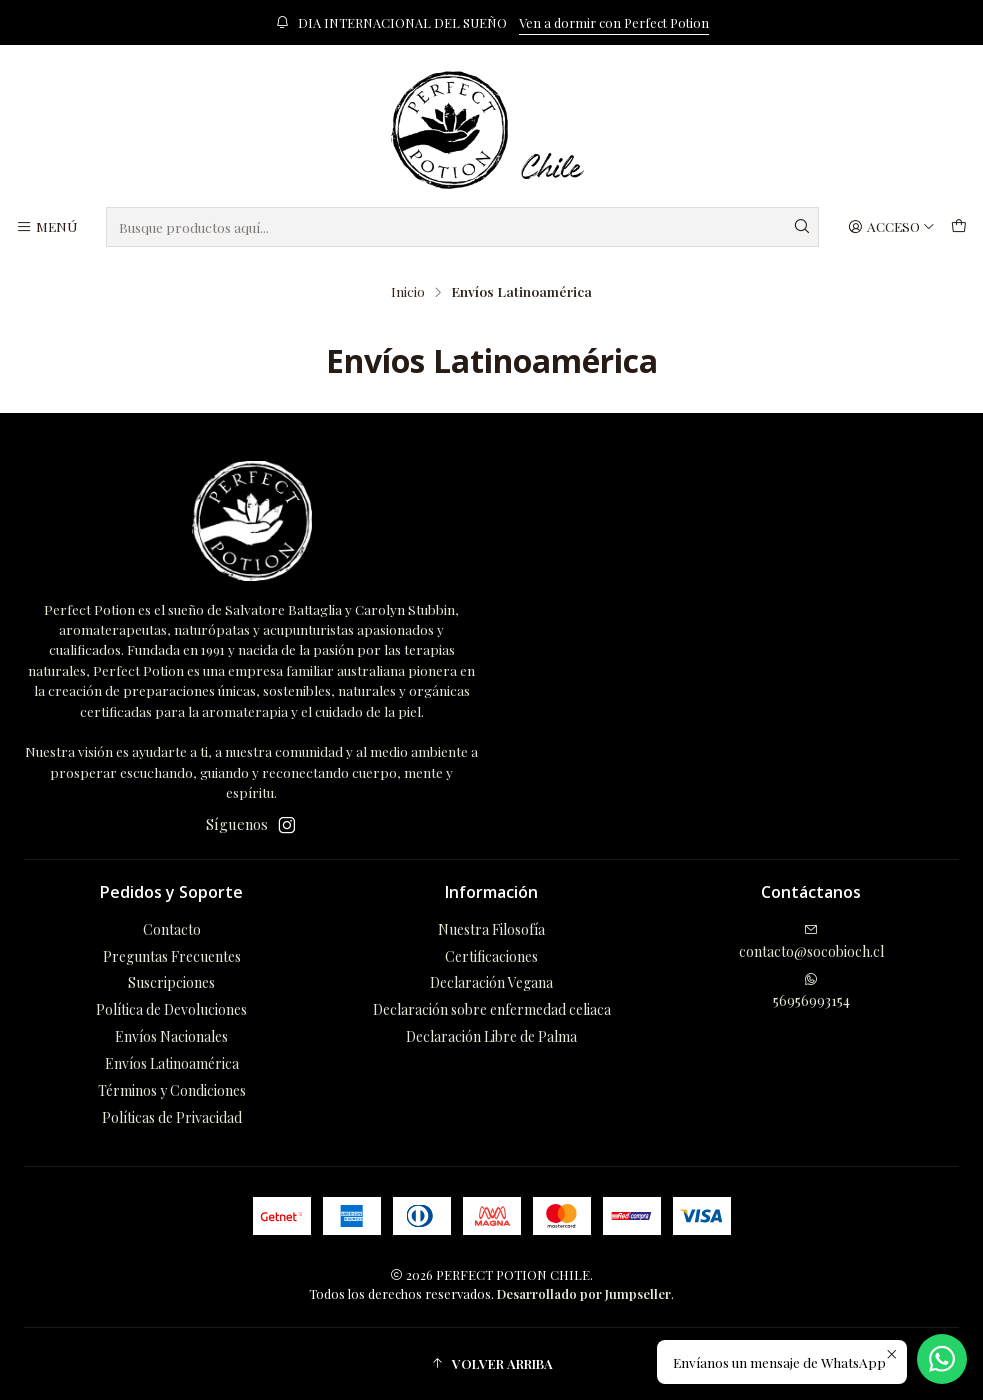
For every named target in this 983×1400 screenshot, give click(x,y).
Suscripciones (171, 982)
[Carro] (959, 227)
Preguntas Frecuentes (172, 956)
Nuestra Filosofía (491, 929)
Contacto (172, 929)
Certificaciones (491, 956)
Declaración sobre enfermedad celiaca (492, 1009)
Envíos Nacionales (171, 1036)
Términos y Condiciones (172, 1090)
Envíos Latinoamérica (172, 1063)
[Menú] (47, 227)
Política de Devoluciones (171, 1009)
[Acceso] (891, 227)
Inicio (408, 292)
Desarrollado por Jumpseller (584, 1293)
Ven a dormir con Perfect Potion (614, 22)
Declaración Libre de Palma (491, 1036)
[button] (491, 1364)
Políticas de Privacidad (172, 1117)
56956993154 (811, 991)
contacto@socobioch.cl (811, 942)
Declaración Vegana (491, 982)
